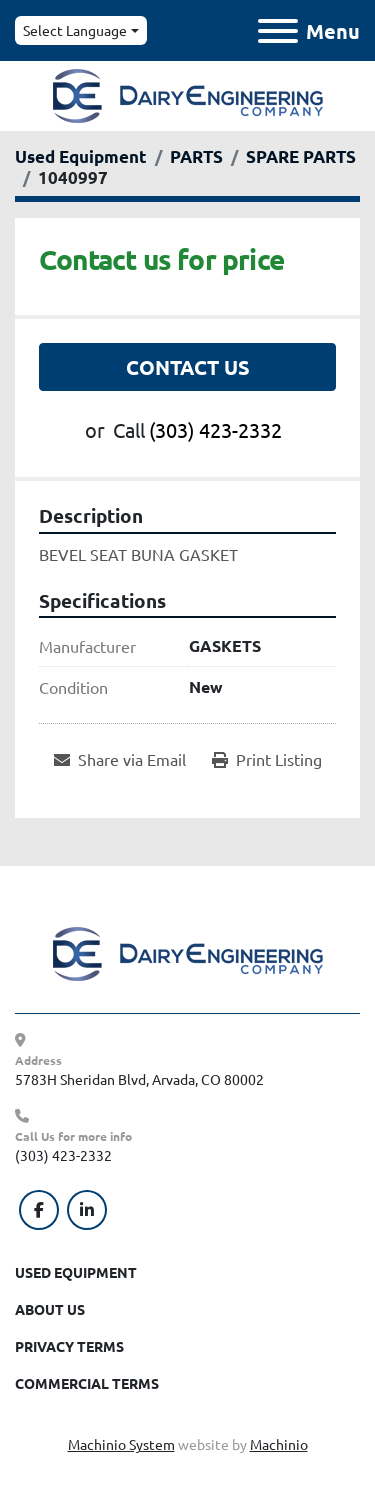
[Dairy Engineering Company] (188, 952)
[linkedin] (87, 1210)
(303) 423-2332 (215, 429)
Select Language (75, 30)
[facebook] (39, 1210)
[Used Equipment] (81, 156)
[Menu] (278, 31)
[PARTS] (196, 156)
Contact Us (188, 367)
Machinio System (121, 1444)
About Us (50, 1309)
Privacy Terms (69, 1346)
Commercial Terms (87, 1383)
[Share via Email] (120, 759)
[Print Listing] (267, 759)
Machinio (279, 1444)
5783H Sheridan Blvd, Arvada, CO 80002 (139, 1079)
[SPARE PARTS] (301, 156)
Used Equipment (76, 1272)
